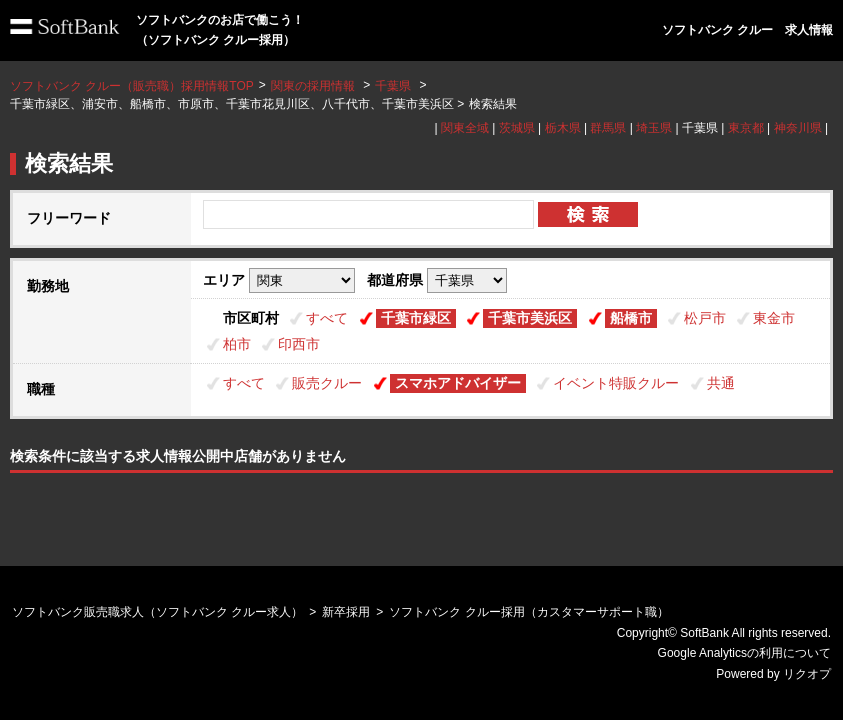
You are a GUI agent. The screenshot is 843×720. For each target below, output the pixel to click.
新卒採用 (346, 612)
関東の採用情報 (314, 86)
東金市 (774, 318)
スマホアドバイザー (458, 383)
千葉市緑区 (416, 318)
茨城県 (517, 128)
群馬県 (608, 128)
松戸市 (705, 318)
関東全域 (465, 128)
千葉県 (393, 86)
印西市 (299, 344)
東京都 (746, 128)
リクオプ (807, 674)
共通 (721, 383)
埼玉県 (654, 128)
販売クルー (327, 383)
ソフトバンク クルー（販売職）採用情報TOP (132, 86)
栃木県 (563, 128)
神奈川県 (798, 128)
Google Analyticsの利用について (744, 653)
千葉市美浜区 (530, 318)
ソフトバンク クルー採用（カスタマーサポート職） (528, 612)
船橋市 (631, 318)
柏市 (237, 344)
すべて (327, 318)
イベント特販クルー (616, 383)
